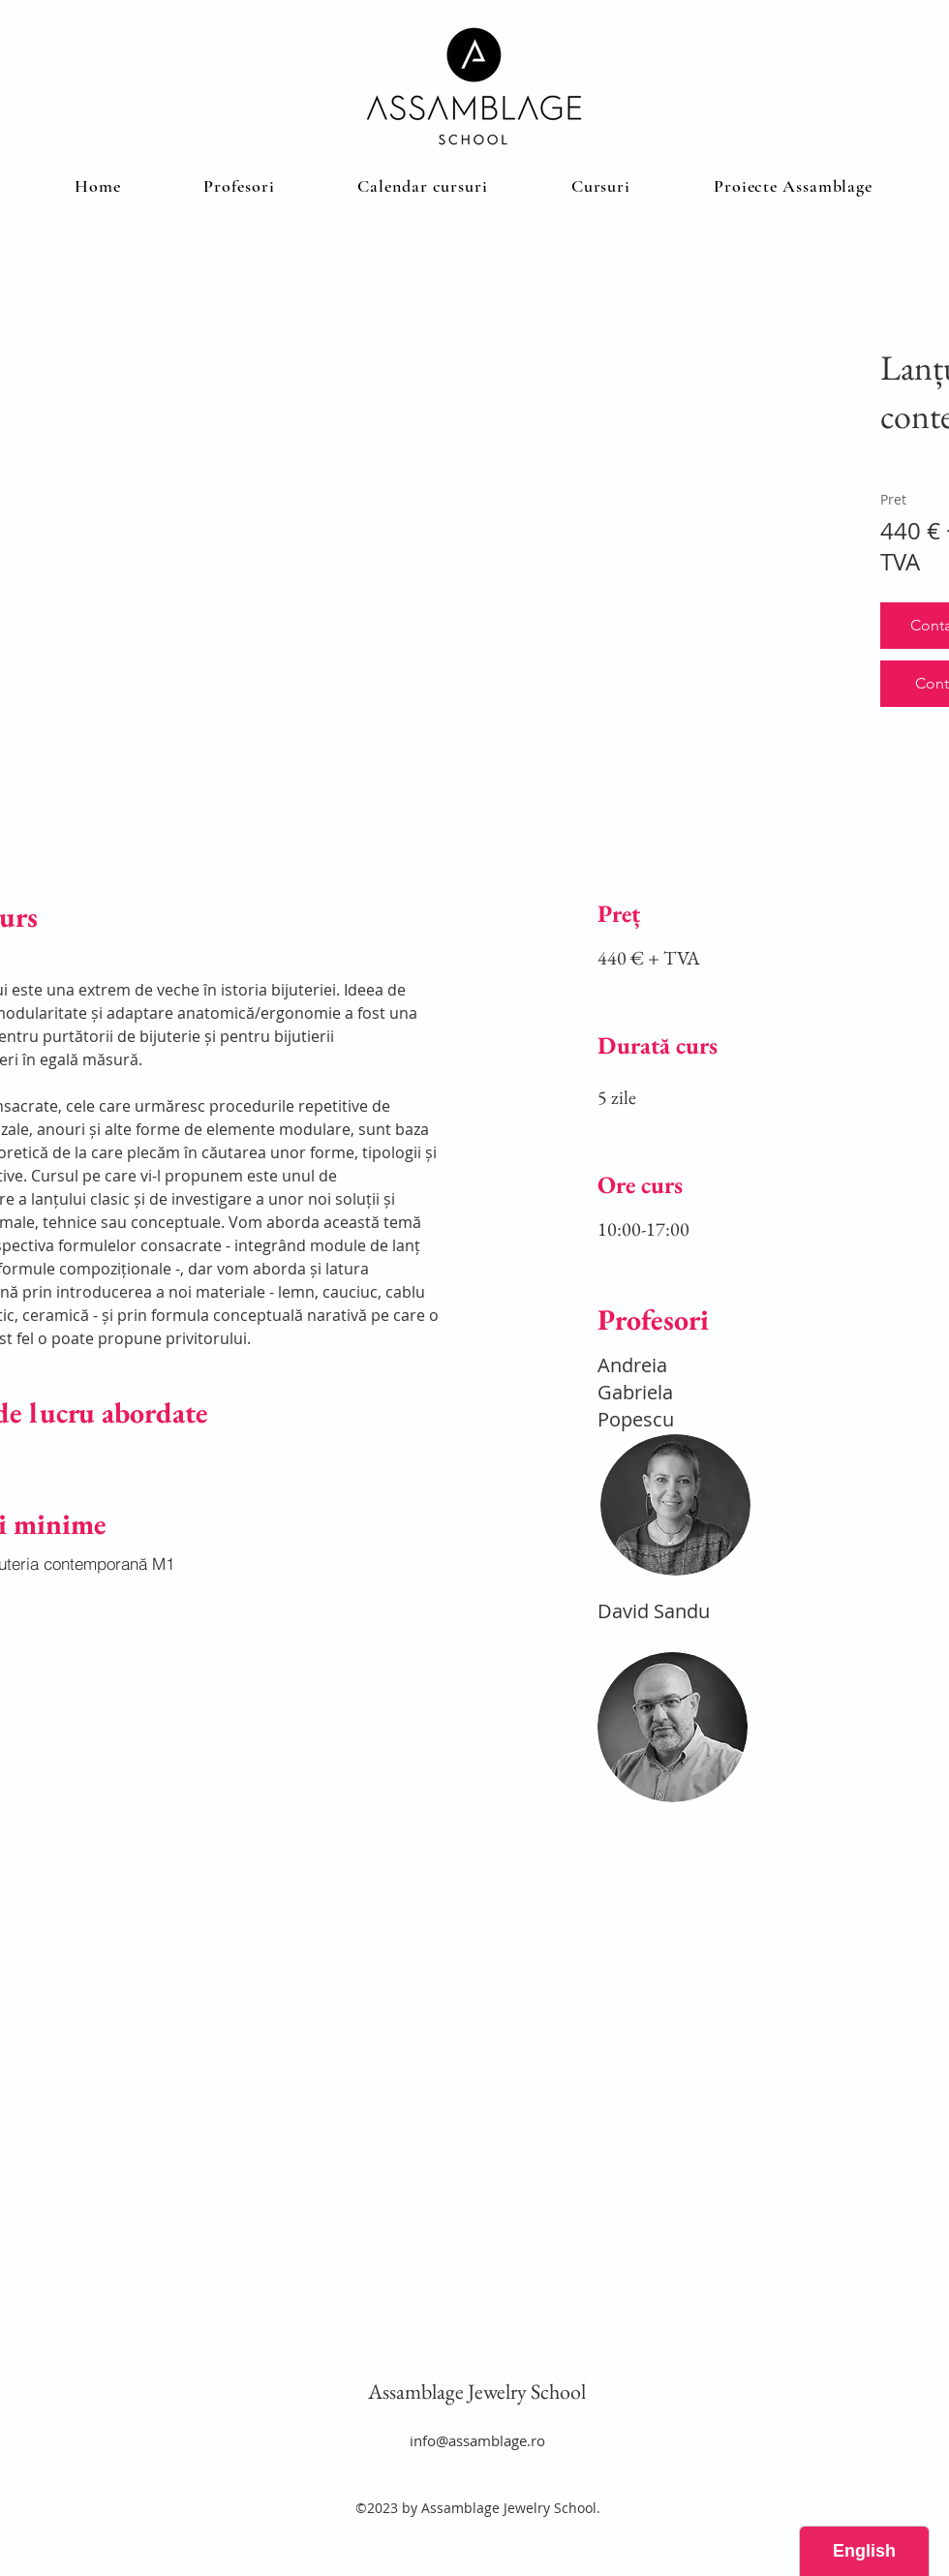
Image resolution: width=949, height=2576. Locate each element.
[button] (601, 186)
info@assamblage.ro (477, 2440)
